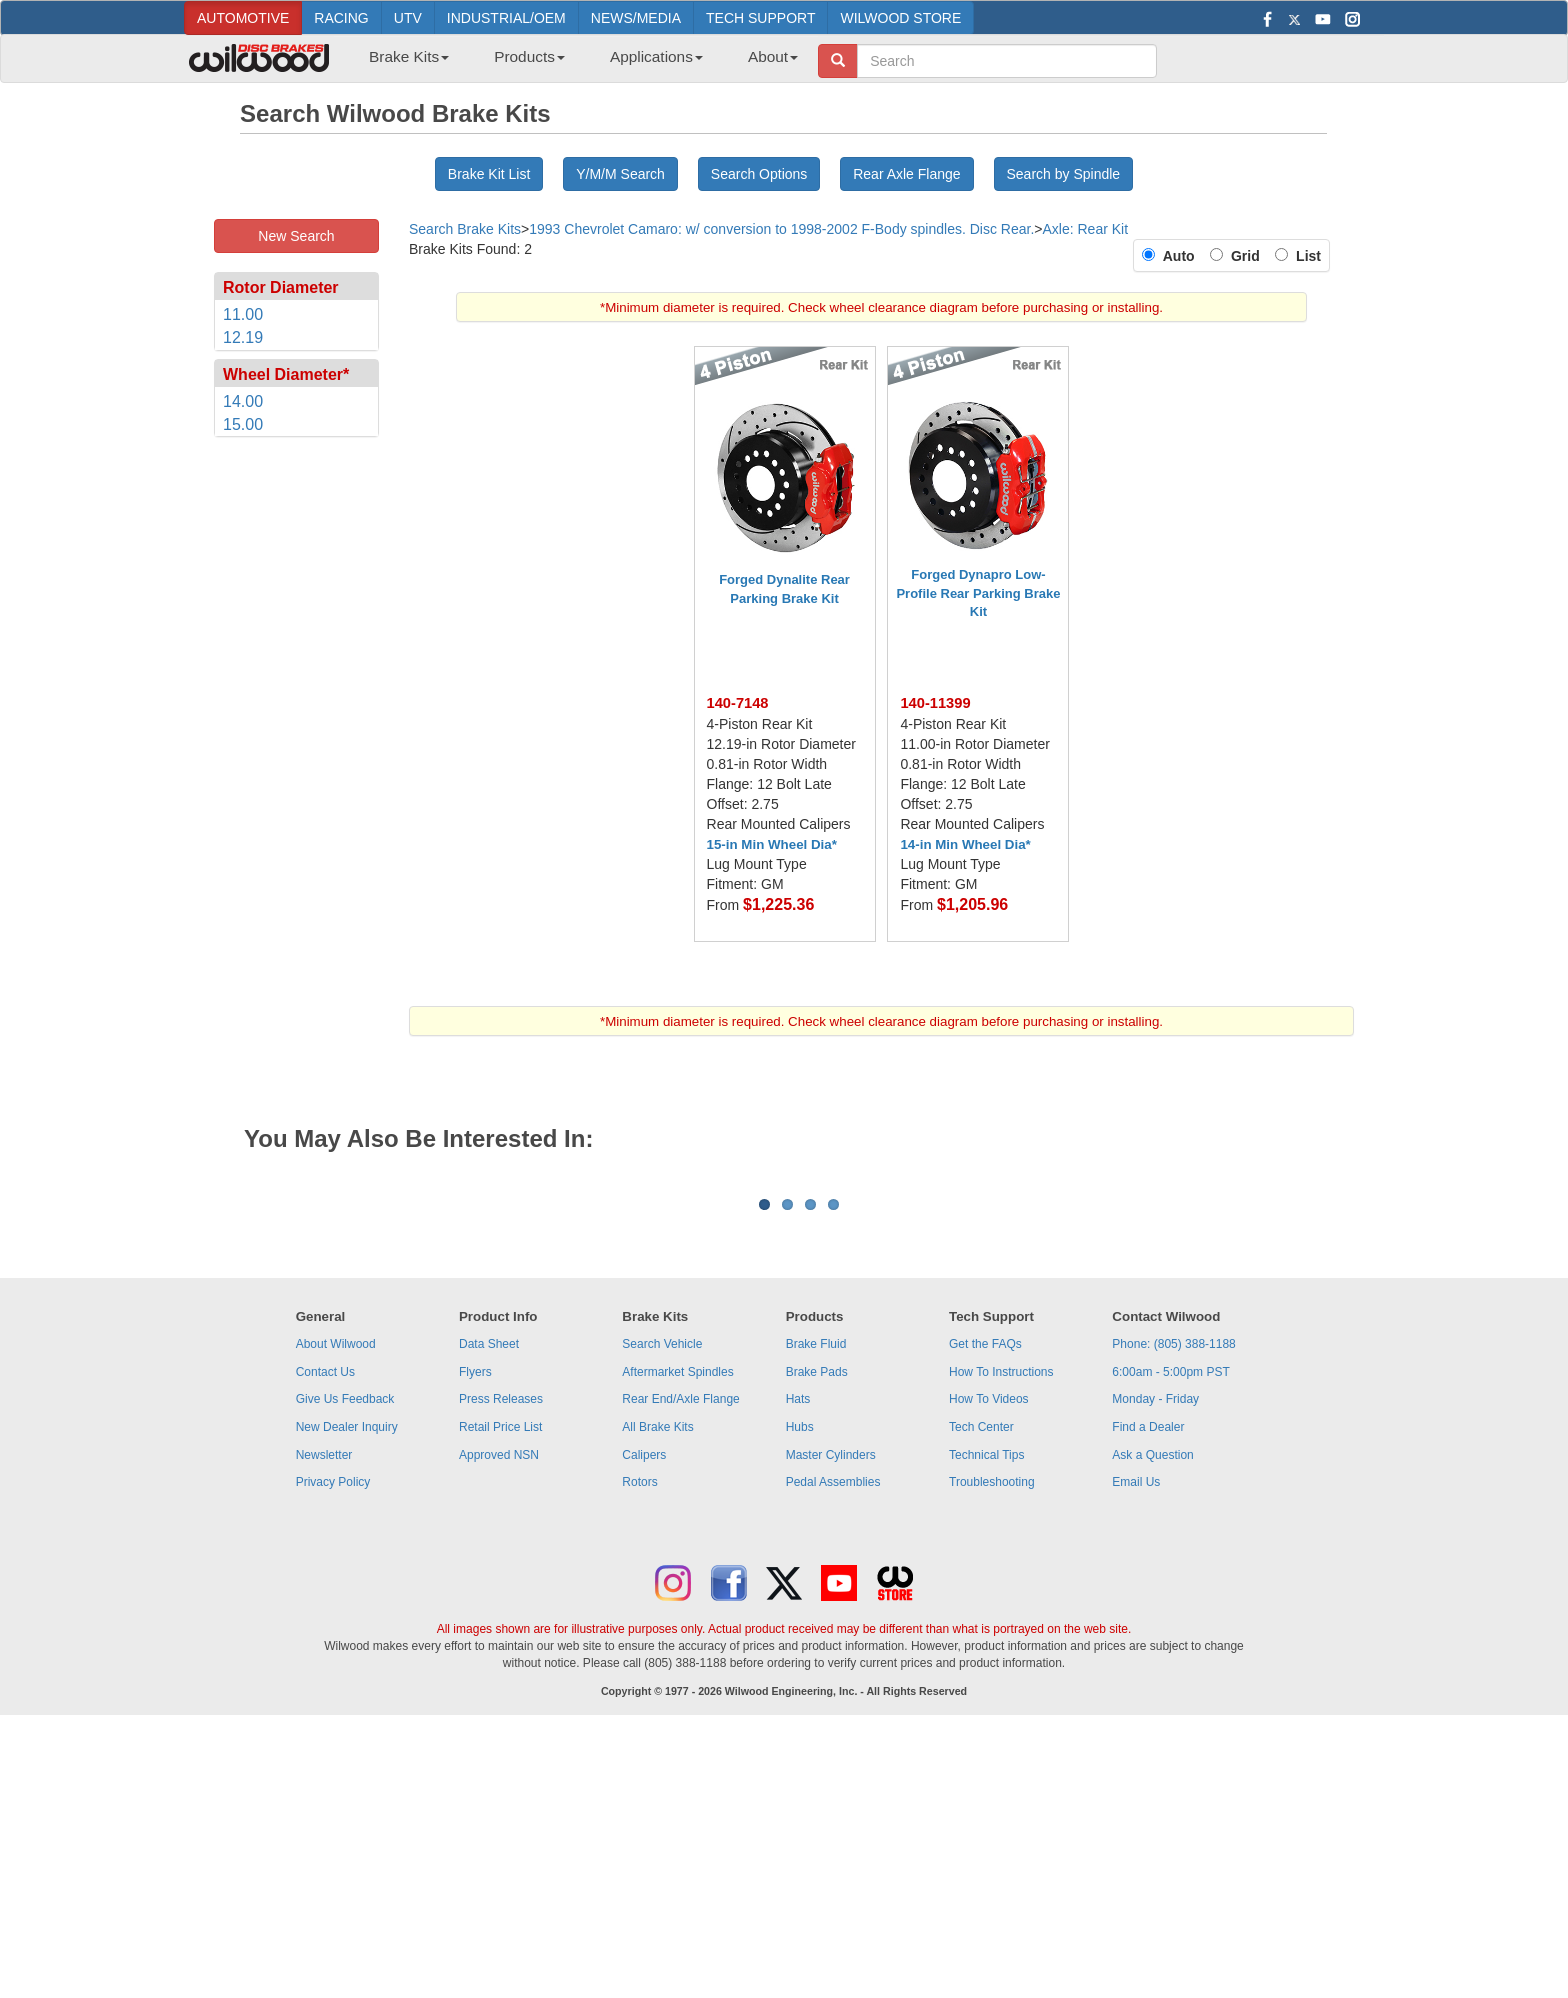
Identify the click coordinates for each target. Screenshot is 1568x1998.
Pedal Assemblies (833, 1730)
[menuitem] (401, 63)
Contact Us (325, 1620)
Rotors (639, 1730)
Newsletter (324, 1703)
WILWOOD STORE (900, 18)
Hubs (800, 1675)
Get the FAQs (985, 1592)
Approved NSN (499, 1703)
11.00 (243, 314)
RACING (341, 18)
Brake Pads (817, 1620)
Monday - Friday (1155, 1647)
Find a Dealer (1148, 1675)
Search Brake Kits (465, 229)
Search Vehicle (662, 1592)
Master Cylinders (831, 1703)
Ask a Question (1152, 1703)
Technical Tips (986, 1703)
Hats (798, 1647)
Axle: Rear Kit (1085, 229)
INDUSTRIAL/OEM (506, 18)
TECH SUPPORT (760, 18)
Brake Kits (409, 56)
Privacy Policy (333, 1730)
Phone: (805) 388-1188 (1173, 1592)
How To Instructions (1001, 1620)
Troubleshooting (992, 1730)
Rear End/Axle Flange (680, 1647)
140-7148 (738, 703)
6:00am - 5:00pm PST (1170, 1620)
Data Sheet (489, 1592)
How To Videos (989, 1647)
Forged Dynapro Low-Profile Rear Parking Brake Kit (978, 593)
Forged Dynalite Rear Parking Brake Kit (784, 589)
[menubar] (576, 63)
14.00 (243, 401)
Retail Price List (500, 1675)
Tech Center (981, 1675)
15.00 (243, 424)
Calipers (644, 1703)
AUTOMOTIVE (243, 18)
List (1304, 256)
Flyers (475, 1620)
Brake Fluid (816, 1592)
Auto (1182, 256)
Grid (1249, 256)
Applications (656, 56)
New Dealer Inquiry (347, 1675)
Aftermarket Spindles (677, 1620)
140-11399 (935, 703)
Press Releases (501, 1647)
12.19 (243, 337)
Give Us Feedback (345, 1647)
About (773, 56)
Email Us (1136, 1730)
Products (529, 56)
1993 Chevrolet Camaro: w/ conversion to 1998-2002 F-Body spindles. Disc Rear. (781, 229)
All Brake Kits (657, 1675)
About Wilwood (336, 1592)
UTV (408, 18)
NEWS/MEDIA (636, 18)
